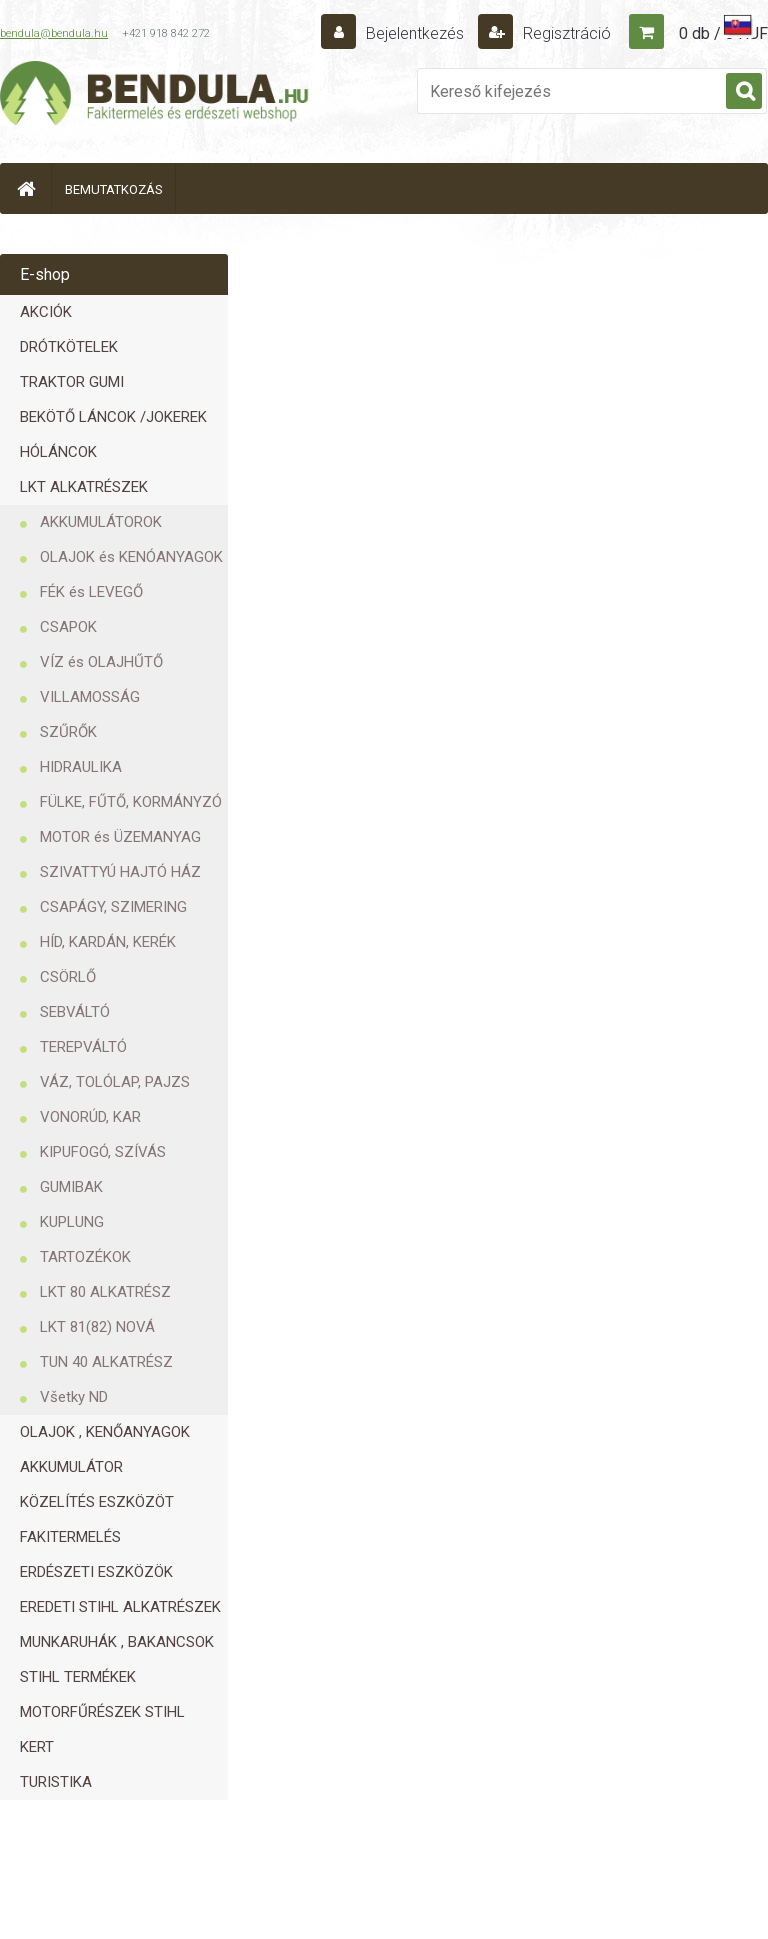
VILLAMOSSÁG (90, 697)
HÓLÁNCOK (58, 452)
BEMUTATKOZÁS (114, 189)
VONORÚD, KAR (90, 1117)
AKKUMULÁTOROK (101, 522)
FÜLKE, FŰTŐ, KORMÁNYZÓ (131, 802)
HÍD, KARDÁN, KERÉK (108, 942)
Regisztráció (565, 33)
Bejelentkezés (415, 33)
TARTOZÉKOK (85, 1257)
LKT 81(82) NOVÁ (97, 1327)
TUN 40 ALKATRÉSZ (106, 1362)
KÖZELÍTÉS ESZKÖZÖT (97, 1502)
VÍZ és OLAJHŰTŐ (101, 662)
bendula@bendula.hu (54, 33)
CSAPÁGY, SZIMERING (113, 907)
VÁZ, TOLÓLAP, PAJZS (115, 1082)
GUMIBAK (71, 1187)
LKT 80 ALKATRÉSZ (105, 1292)
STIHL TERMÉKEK (78, 1677)
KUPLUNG (72, 1222)
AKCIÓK (46, 312)
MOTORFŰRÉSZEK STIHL (102, 1712)
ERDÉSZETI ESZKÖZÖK (96, 1572)
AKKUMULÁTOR (71, 1467)
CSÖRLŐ (68, 977)
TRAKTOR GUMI (72, 382)
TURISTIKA (56, 1782)
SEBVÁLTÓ (75, 1012)
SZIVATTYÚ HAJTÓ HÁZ (120, 872)
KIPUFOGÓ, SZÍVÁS (103, 1152)
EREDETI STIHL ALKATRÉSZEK (120, 1607)
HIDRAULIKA (81, 767)
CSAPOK (68, 627)
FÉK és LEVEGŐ (91, 592)
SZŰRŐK (68, 732)
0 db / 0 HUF (723, 33)
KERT (37, 1747)
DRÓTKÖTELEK (69, 347)
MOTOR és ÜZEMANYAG (120, 837)
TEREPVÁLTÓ (83, 1047)
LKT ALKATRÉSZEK (84, 487)
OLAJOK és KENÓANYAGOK (131, 557)
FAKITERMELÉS (70, 1537)
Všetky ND (74, 1397)
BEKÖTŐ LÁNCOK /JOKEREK (113, 417)
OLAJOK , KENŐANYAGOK (105, 1432)
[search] (744, 92)
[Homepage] (26, 188)
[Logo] (155, 96)
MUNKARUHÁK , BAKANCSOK (117, 1642)
